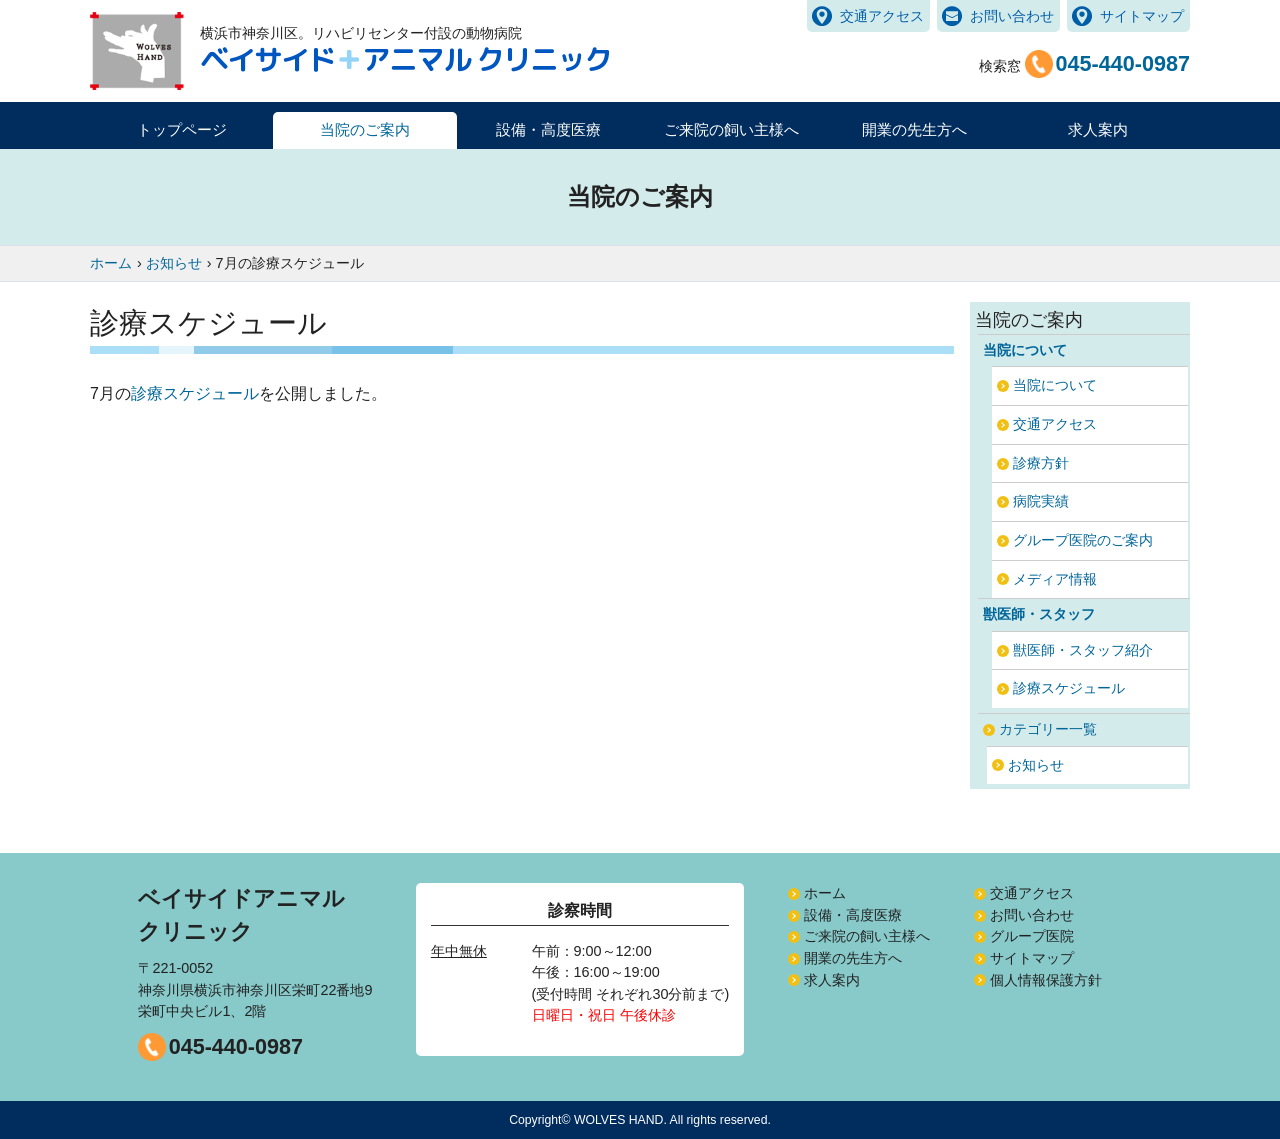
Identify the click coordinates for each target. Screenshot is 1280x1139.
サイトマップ (1142, 16)
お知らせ (1036, 765)
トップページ (182, 129)
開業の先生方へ (853, 958)
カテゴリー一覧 (1048, 729)
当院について (1055, 385)
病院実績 (1041, 501)
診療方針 (1041, 463)
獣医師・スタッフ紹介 (1083, 650)
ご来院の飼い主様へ (867, 936)
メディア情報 (1055, 579)
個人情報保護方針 (1046, 980)
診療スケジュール (195, 393)
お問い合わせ (1012, 16)
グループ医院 (1032, 936)
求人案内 (1098, 129)
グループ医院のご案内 (1083, 540)
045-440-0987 (236, 1046)
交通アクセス (882, 16)
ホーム (825, 893)
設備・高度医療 (853, 915)
